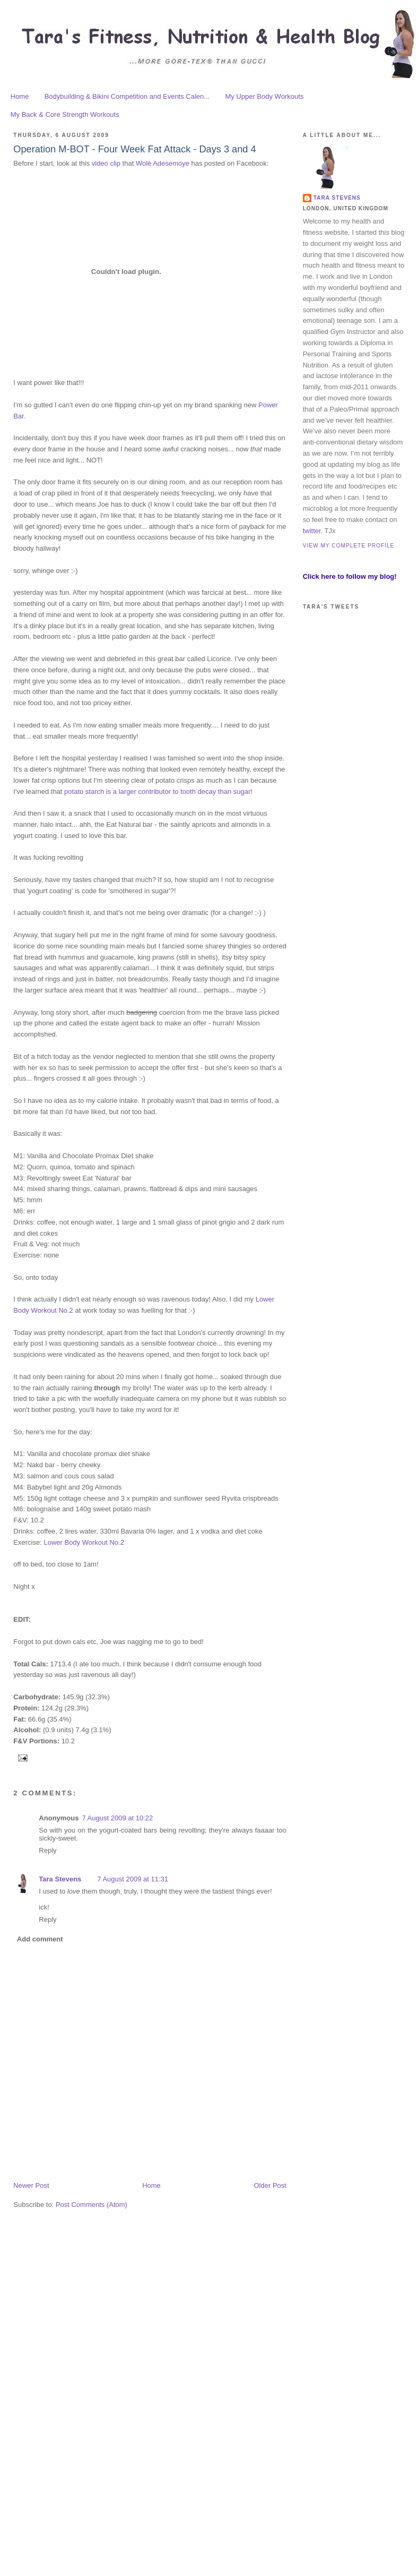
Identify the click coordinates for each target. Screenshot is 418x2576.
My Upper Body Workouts (264, 96)
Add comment (40, 1939)
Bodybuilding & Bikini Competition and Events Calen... (127, 96)
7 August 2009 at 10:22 (117, 1818)
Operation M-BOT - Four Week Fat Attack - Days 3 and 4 (134, 149)
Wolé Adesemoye (162, 163)
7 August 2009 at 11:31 (132, 1879)
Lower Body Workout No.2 (83, 1542)
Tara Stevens (60, 1879)
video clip (106, 163)
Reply (47, 1850)
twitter (312, 531)
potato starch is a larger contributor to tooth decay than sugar (157, 791)
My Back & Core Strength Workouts (65, 114)
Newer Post (31, 2185)
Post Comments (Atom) (91, 2205)
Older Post (270, 2185)
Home (20, 96)
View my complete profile (349, 546)
